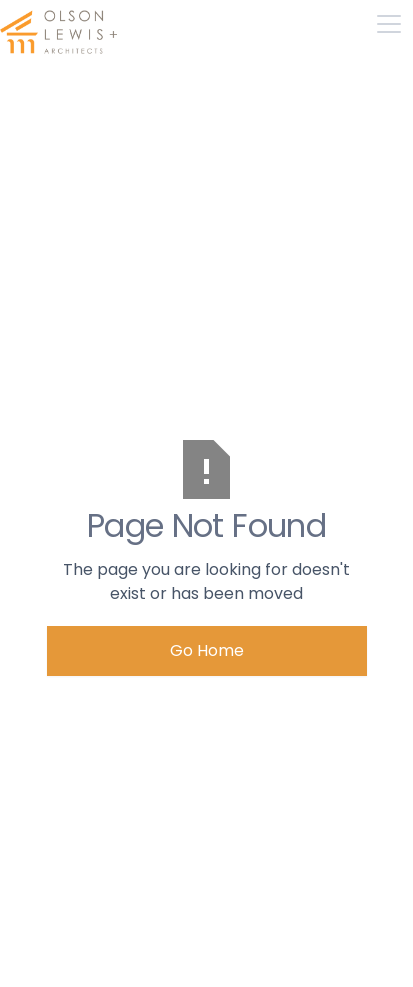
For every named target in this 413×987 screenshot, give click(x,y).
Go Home (207, 650)
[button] (389, 24)
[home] (60, 24)
